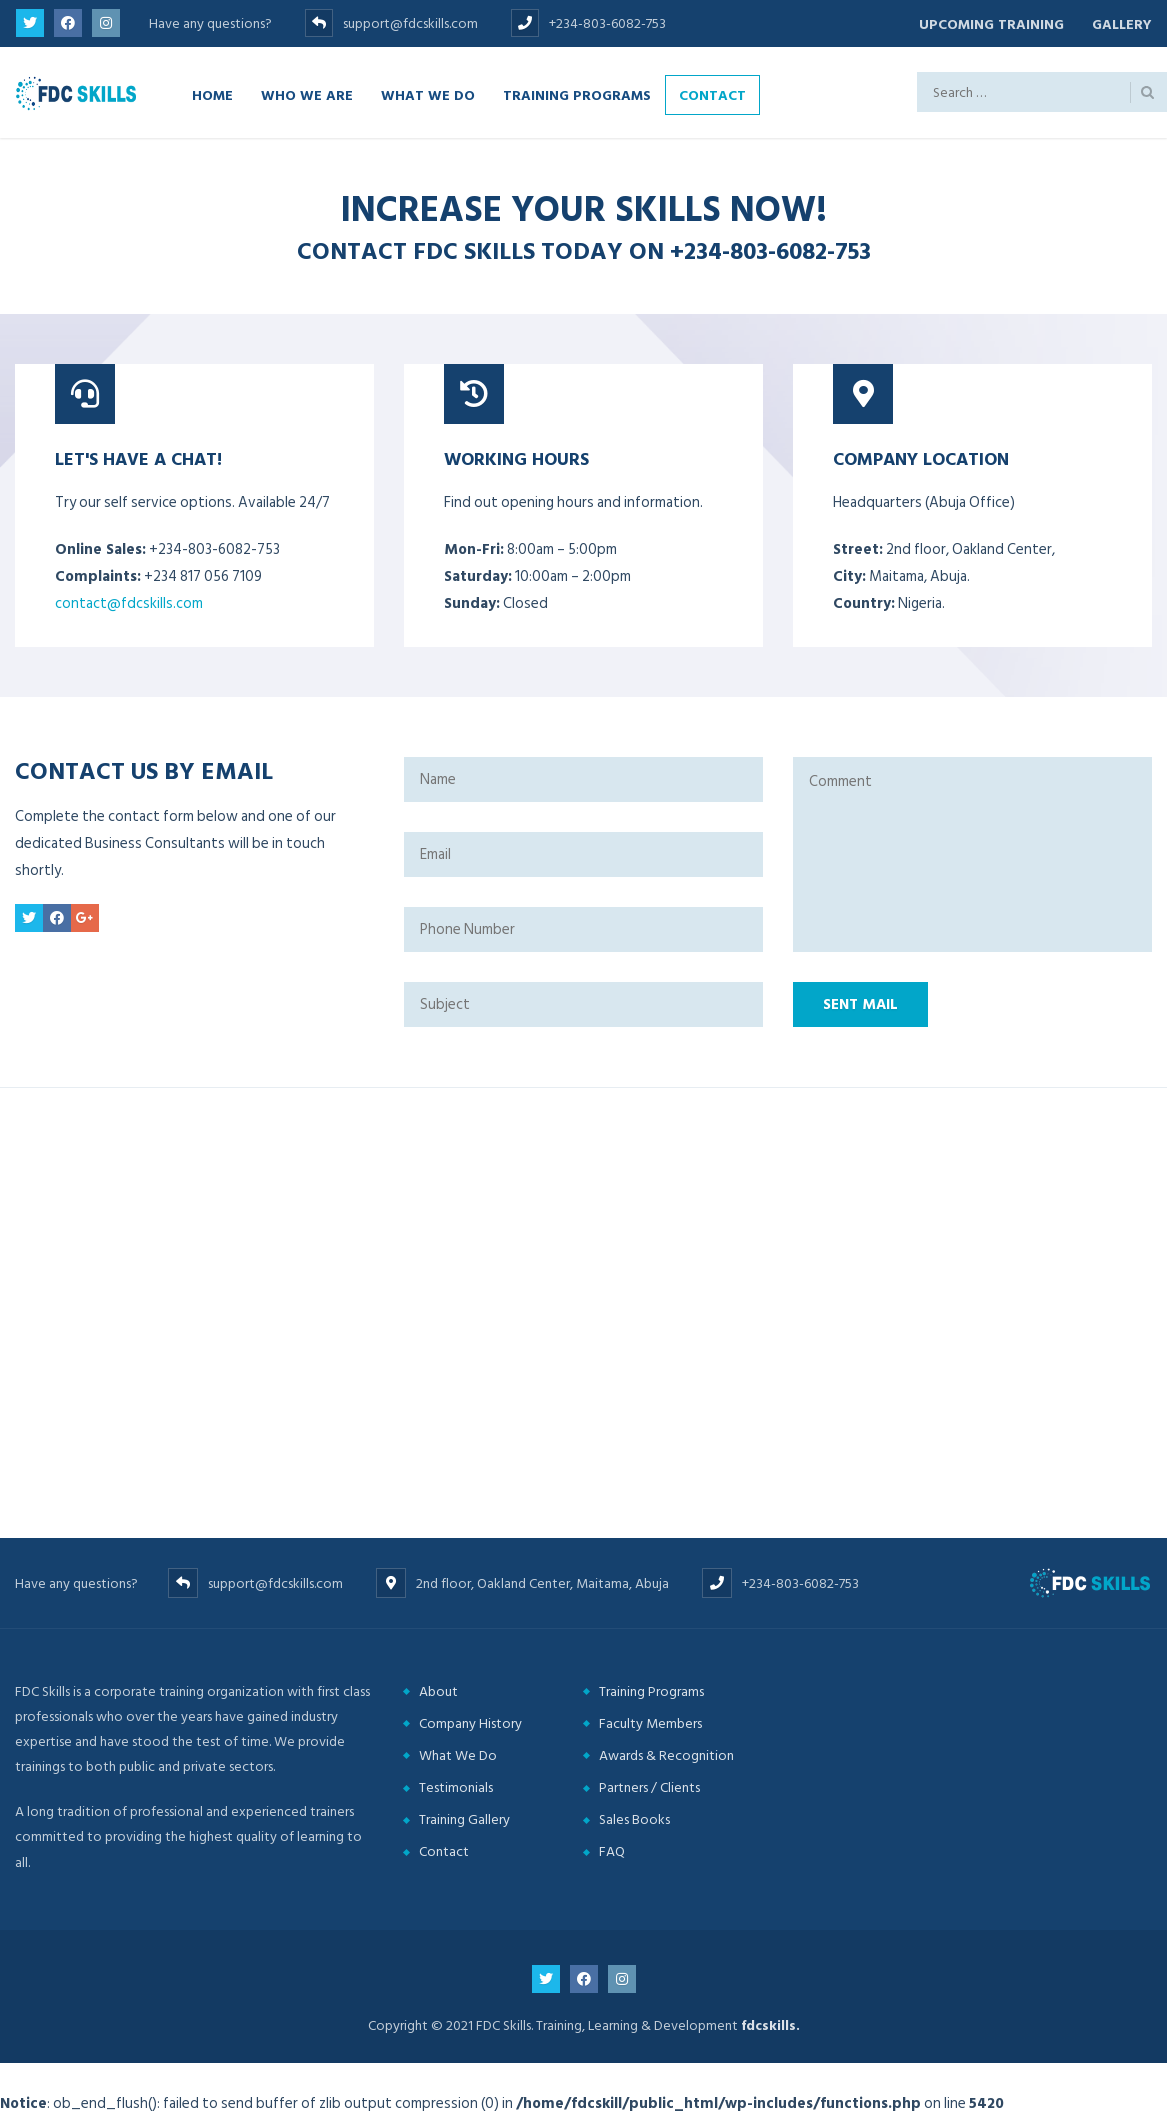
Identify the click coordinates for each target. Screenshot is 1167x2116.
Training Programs (577, 93)
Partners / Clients (649, 1786)
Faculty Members (650, 1722)
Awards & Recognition (666, 1754)
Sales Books (634, 1819)
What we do (428, 93)
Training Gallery (464, 1819)
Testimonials (456, 1786)
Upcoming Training (988, 23)
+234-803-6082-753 (770, 250)
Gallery (1122, 23)
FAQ (612, 1851)
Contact (712, 93)
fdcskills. (770, 2024)
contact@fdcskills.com (129, 602)
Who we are (307, 93)
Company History (470, 1722)
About (438, 1690)
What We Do (458, 1754)
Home (212, 93)
